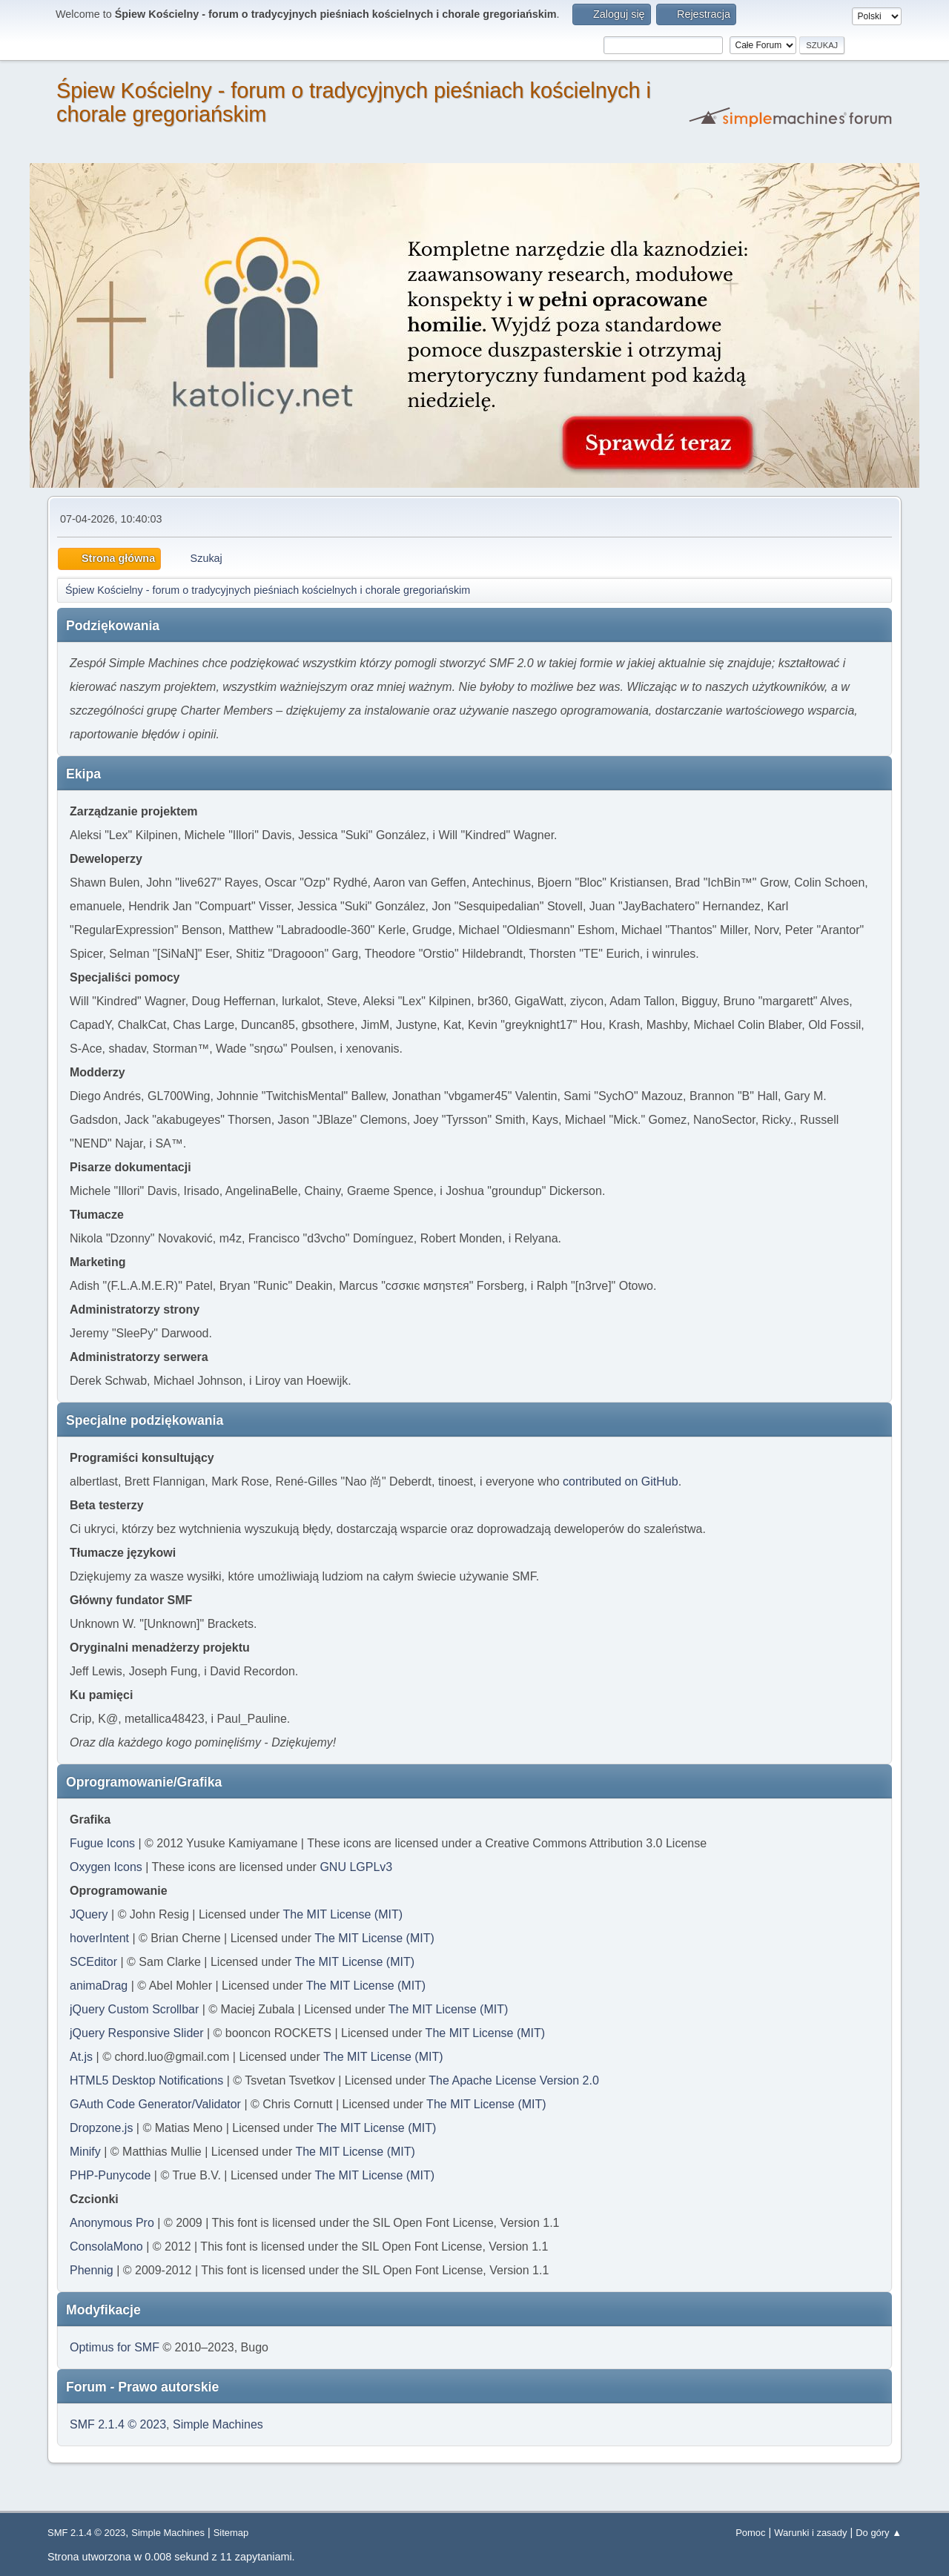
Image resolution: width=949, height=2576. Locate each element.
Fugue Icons (102, 1843)
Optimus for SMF (114, 2347)
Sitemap (231, 2532)
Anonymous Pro (112, 2222)
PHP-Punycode (110, 2175)
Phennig (91, 2270)
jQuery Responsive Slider (137, 2033)
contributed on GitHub (620, 1481)
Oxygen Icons (106, 1867)
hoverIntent (99, 1938)
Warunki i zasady (810, 2532)
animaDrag (99, 1985)
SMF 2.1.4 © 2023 (118, 2424)
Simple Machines (218, 2424)
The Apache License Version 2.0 (514, 2080)
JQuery (89, 1914)
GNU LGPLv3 (356, 1867)
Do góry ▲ (879, 2532)
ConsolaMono (106, 2246)
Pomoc (750, 2532)
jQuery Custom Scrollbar (134, 2009)
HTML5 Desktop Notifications (146, 2080)
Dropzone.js (101, 2128)
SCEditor (93, 1962)
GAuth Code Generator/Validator (155, 2104)
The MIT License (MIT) (343, 1914)
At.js (81, 2056)
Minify (85, 2151)
